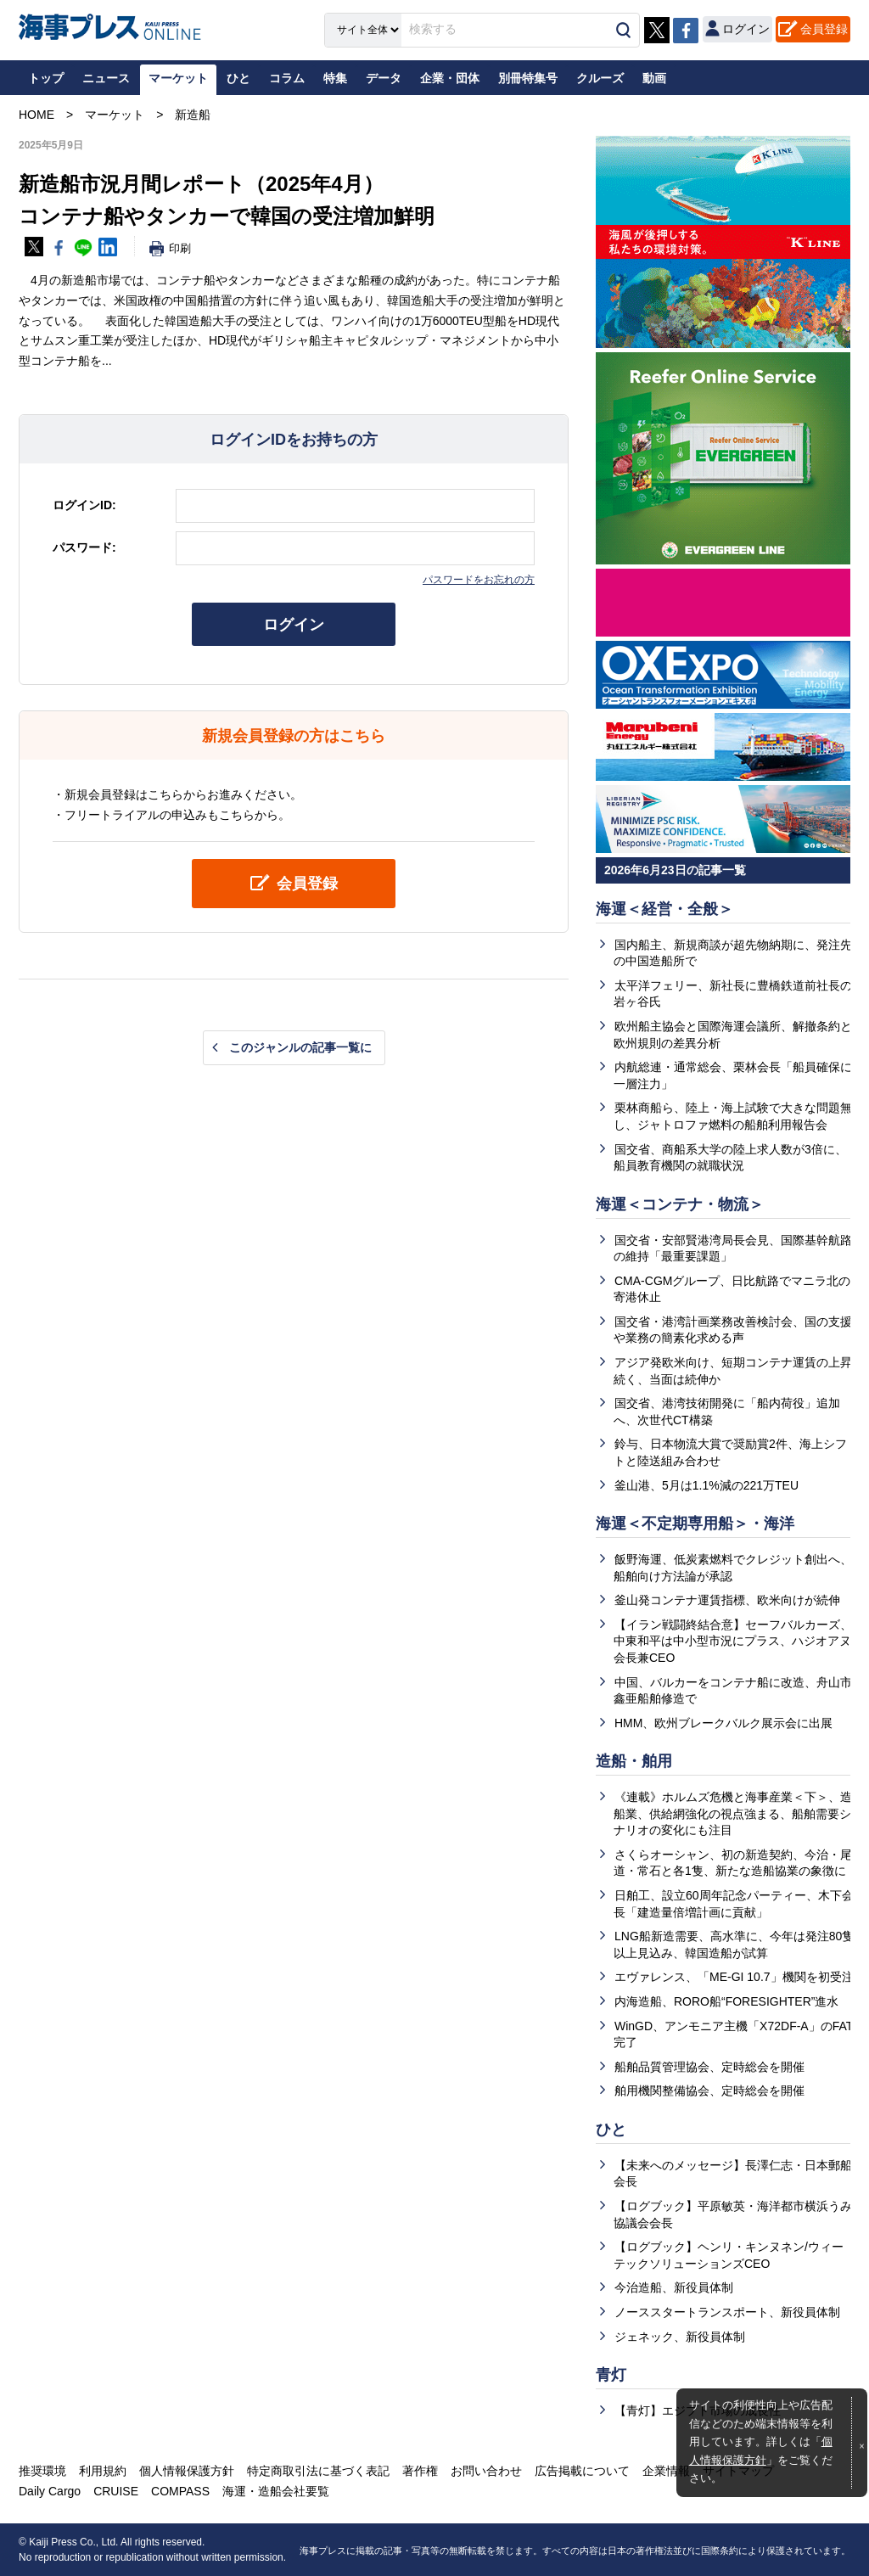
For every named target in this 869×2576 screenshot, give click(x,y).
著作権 (420, 2471)
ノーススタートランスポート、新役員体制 (727, 2312)
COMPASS (180, 2491)
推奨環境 (42, 2471)
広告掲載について (582, 2471)
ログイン (293, 624)
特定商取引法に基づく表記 (318, 2471)
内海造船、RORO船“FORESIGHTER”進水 (726, 2001)
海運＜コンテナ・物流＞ (680, 1204)
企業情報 (666, 2471)
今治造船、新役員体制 (673, 2287)
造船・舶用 (634, 1761)
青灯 (611, 2374)
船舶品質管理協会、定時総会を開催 (709, 2067)
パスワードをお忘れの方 (479, 580)
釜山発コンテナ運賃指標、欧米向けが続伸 (727, 1600)
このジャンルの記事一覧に (300, 1047)
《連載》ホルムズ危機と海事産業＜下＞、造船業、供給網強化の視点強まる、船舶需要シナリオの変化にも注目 (733, 1813)
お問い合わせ (486, 2471)
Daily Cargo (50, 2491)
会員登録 (824, 29)
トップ (46, 78)
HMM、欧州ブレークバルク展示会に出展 (723, 1723)
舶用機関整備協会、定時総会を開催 (709, 2090)
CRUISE (115, 2491)
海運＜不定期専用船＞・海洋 (695, 1523)
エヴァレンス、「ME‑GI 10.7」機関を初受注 (734, 1977)
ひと (611, 2129)
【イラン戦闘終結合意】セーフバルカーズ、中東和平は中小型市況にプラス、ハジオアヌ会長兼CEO (733, 1641)
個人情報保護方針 (186, 2471)
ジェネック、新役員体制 (679, 2336)
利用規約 (102, 2471)
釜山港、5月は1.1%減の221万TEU (706, 1485)
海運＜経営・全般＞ (664, 909)
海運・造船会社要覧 (275, 2491)
